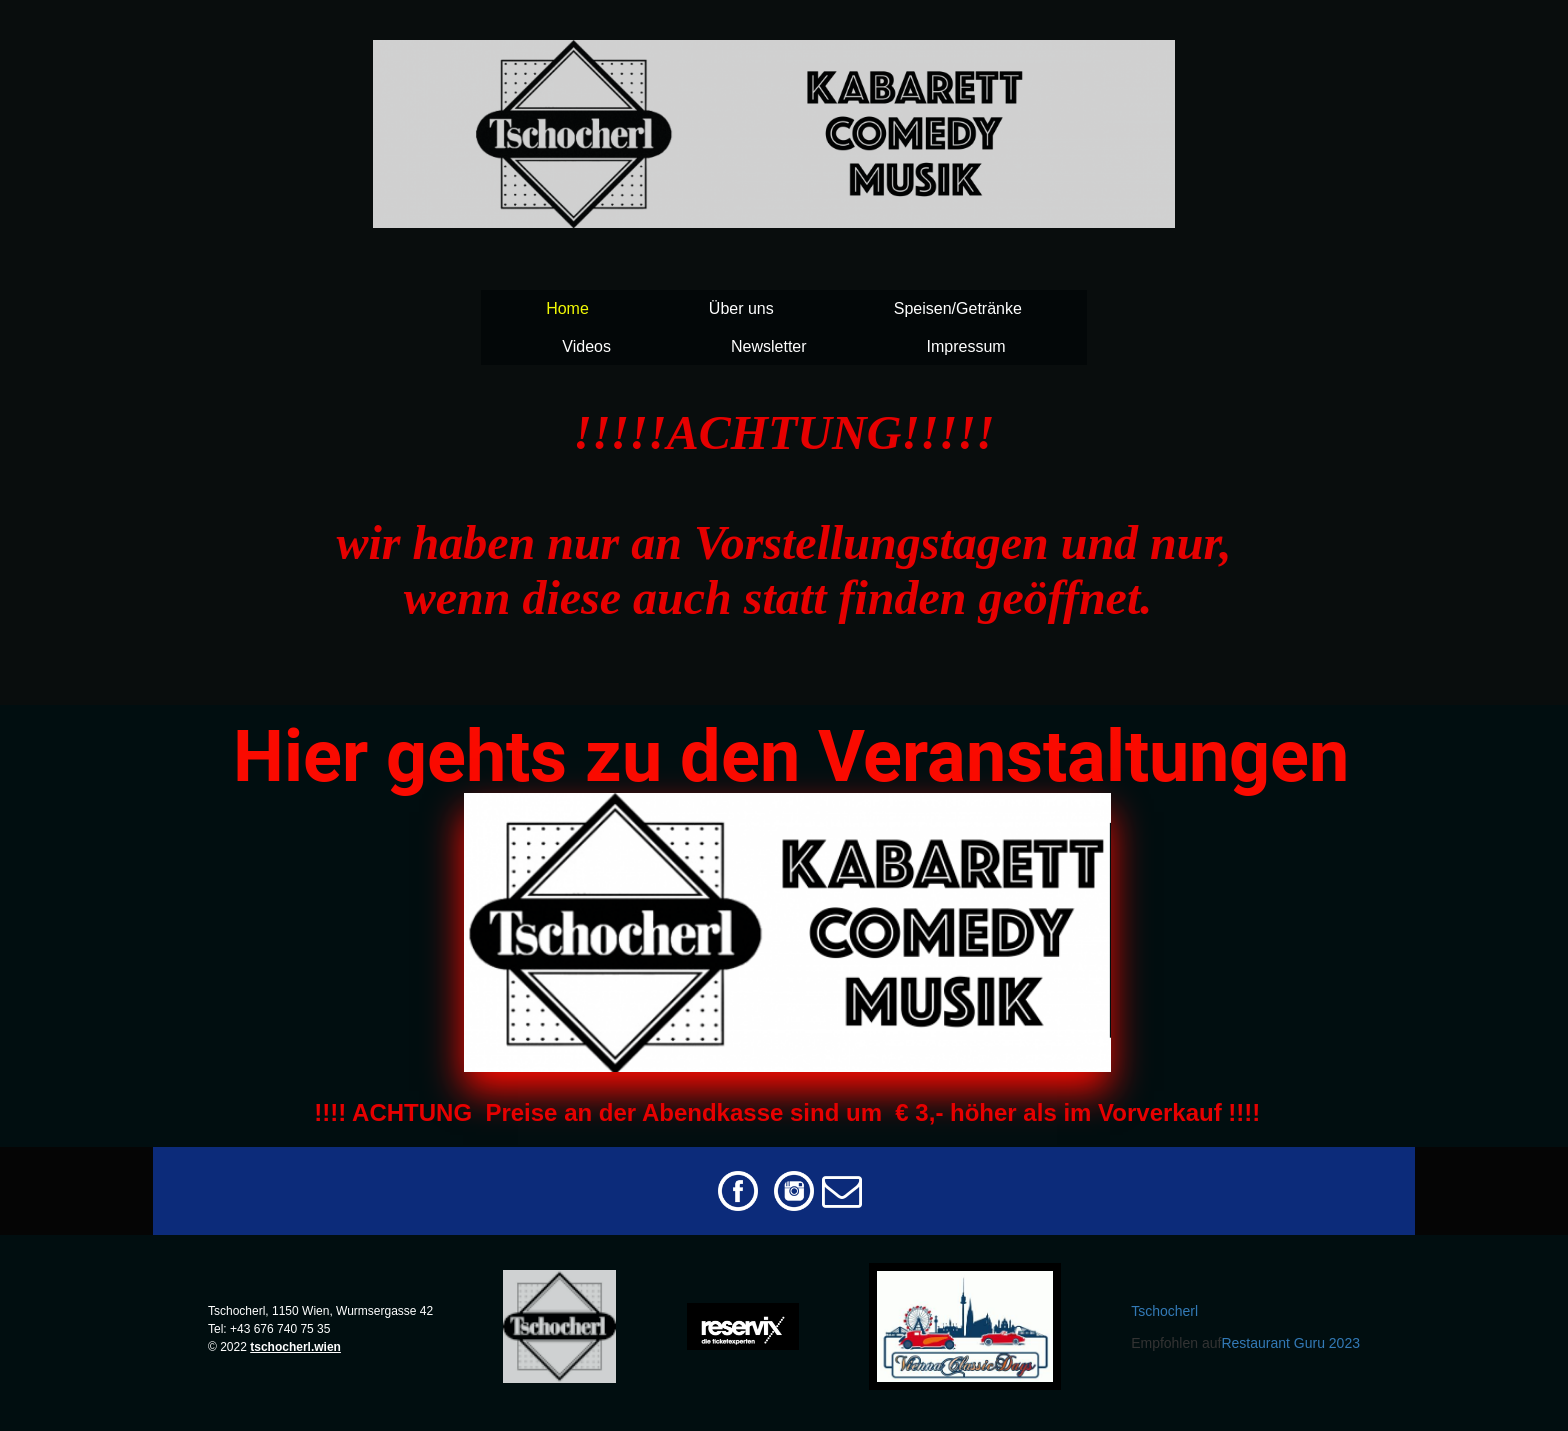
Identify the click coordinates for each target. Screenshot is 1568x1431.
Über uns (741, 308)
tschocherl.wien (295, 1347)
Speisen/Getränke (958, 308)
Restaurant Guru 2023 (1290, 1343)
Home (567, 308)
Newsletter (769, 346)
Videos (586, 346)
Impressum (966, 346)
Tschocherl (1164, 1311)
